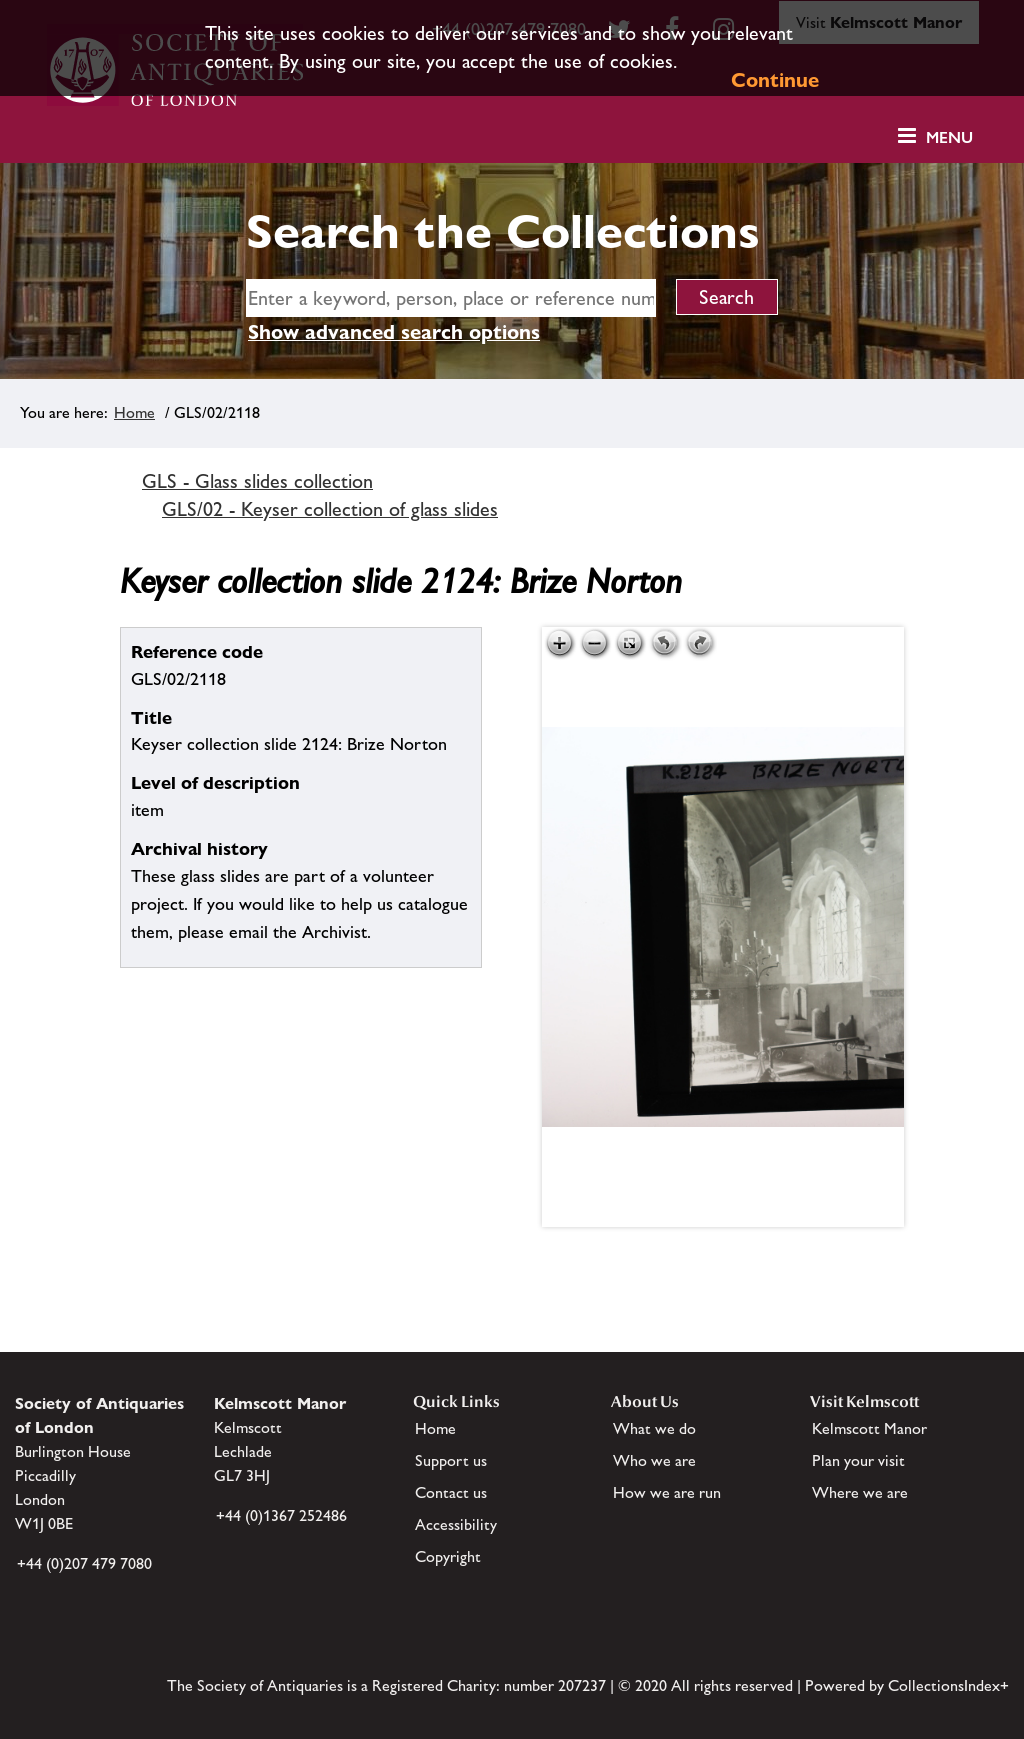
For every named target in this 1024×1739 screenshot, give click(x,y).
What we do (654, 1428)
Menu (949, 137)
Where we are (860, 1492)
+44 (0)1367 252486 (281, 1515)
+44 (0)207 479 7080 (84, 1563)
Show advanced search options (394, 332)
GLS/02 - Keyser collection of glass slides (330, 509)
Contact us (451, 1492)
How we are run (667, 1492)
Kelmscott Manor (869, 1428)
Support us (451, 1460)
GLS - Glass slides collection (257, 481)
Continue (775, 80)
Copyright (448, 1556)
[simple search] (451, 298)
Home (134, 412)
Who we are (654, 1460)
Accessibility (456, 1524)
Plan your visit (858, 1460)
